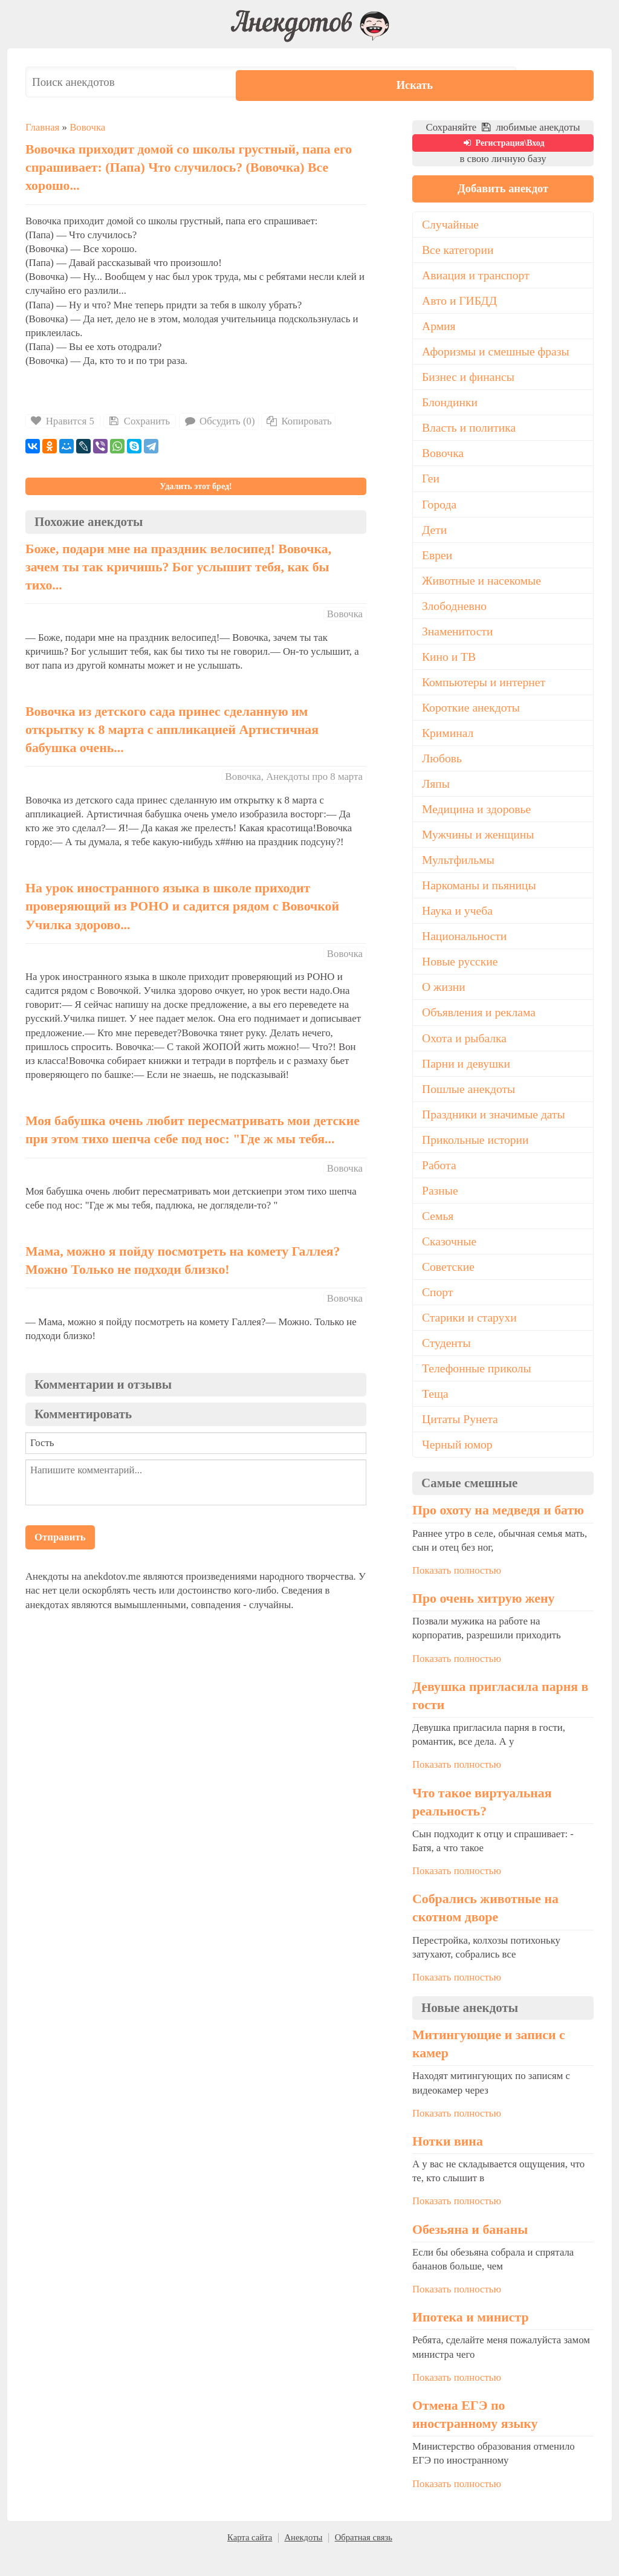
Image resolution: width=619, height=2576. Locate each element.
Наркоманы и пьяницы (480, 897)
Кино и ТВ (450, 665)
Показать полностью (456, 1593)
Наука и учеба (458, 923)
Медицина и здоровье (478, 819)
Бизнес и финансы (469, 380)
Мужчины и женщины (479, 845)
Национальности (465, 949)
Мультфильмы (459, 871)
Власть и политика (470, 431)
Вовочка (87, 127)
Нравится (63, 421)
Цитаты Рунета (461, 1441)
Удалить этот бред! (196, 486)
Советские (449, 1286)
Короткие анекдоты (472, 716)
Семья (438, 1234)
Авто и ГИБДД (460, 302)
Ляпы (436, 794)
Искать (557, 82)
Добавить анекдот (502, 189)
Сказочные (450, 1260)
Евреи (437, 561)
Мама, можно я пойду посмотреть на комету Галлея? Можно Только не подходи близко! (182, 1260)
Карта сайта (249, 2560)
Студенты (447, 1363)
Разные (440, 1208)
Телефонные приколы (478, 1389)
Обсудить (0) (218, 421)
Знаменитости (458, 639)
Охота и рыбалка (465, 1053)
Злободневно (455, 613)
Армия (439, 328)
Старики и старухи (470, 1338)
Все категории (459, 251)
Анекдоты (303, 2560)
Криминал (448, 742)
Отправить (60, 1537)
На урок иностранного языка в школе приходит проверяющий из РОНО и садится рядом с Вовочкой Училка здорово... (182, 906)
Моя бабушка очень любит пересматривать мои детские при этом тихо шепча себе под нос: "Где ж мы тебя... (192, 1130)
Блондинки (450, 405)
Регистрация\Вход (502, 143)
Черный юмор (458, 1467)
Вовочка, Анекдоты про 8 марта (294, 776)
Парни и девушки (467, 1079)
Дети (435, 535)
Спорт (438, 1312)
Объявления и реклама (480, 1027)
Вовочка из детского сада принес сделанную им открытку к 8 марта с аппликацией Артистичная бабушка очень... (172, 729)
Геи (431, 483)
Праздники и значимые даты (495, 1130)
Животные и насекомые (483, 587)
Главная (42, 127)
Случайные (451, 225)
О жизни (444, 1001)
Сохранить (138, 421)
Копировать (298, 421)
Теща (435, 1415)
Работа (439, 1182)
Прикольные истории (477, 1156)
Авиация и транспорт (477, 276)
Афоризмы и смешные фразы (498, 354)
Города (440, 509)
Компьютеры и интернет (485, 690)
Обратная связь (363, 2560)
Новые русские (461, 975)
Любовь (442, 768)
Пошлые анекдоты (470, 1104)
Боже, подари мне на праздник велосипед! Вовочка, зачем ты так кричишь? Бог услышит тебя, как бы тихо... (178, 567)
